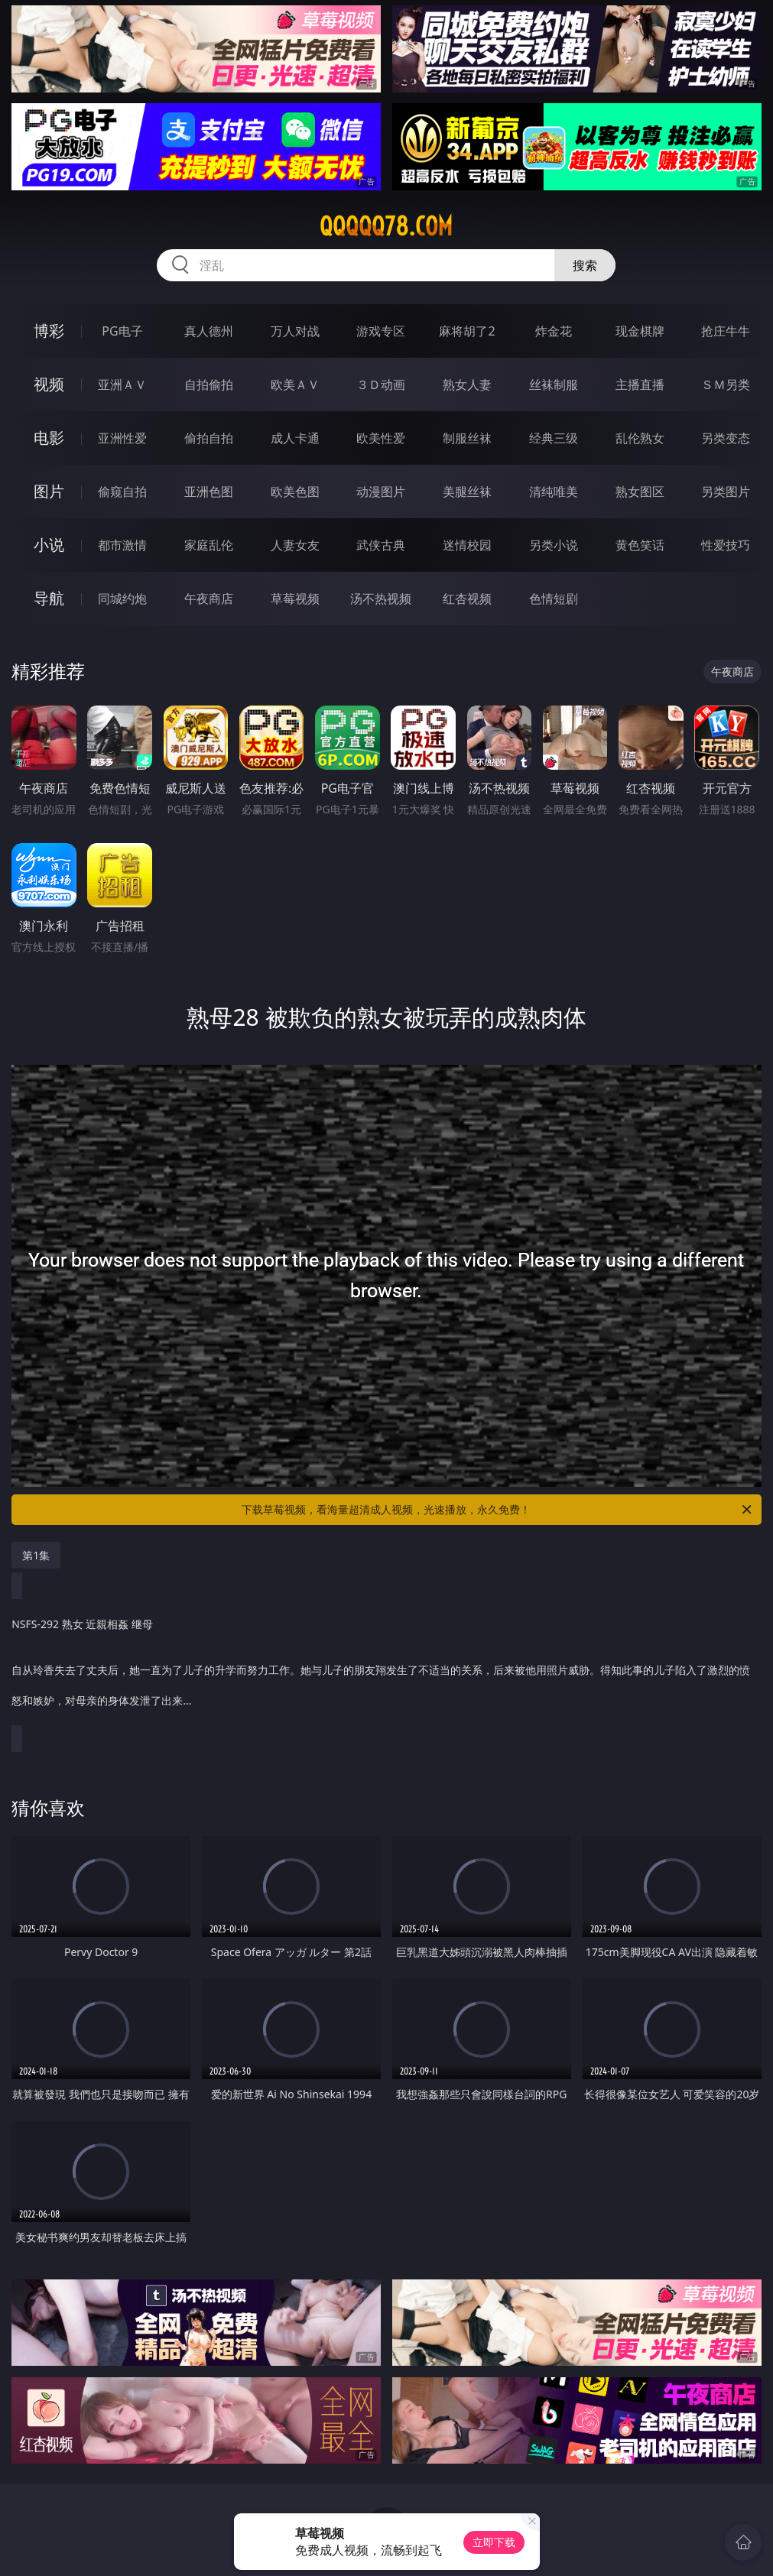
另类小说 (553, 545)
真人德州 (208, 331)
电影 (49, 437)
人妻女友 (295, 545)
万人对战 (295, 331)
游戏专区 (380, 331)
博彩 (49, 330)
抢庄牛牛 (725, 331)
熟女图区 (639, 491)
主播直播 (639, 384)
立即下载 (494, 2542)
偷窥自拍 (122, 491)
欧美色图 (295, 491)
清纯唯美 (553, 491)
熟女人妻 (467, 384)
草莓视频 (295, 598)
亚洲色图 (208, 491)
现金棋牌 (639, 331)
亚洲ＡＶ (122, 384)
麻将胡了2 (467, 331)
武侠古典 (380, 545)
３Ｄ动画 (380, 384)
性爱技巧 (725, 545)
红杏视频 (467, 598)
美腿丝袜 (467, 491)
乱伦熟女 (639, 438)
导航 (49, 598)
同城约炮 (122, 598)
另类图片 (725, 491)
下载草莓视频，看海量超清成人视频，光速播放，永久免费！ (497, 1510)
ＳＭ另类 (725, 384)
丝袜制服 (553, 384)
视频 (49, 384)
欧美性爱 (380, 438)
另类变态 (725, 438)
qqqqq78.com (386, 226)
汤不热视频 (380, 598)
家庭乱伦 (208, 545)
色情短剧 (553, 598)
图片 (49, 491)
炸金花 (553, 331)
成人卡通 (295, 438)
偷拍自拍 (208, 438)
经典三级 (553, 438)
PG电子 (122, 331)
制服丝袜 (467, 438)
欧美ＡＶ (295, 384)
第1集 (36, 1555)
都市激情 (122, 545)
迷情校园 (467, 545)
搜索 (585, 265)
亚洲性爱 (122, 438)
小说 (49, 544)
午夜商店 (208, 598)
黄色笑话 (639, 545)
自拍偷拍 (208, 384)
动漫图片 (380, 491)
